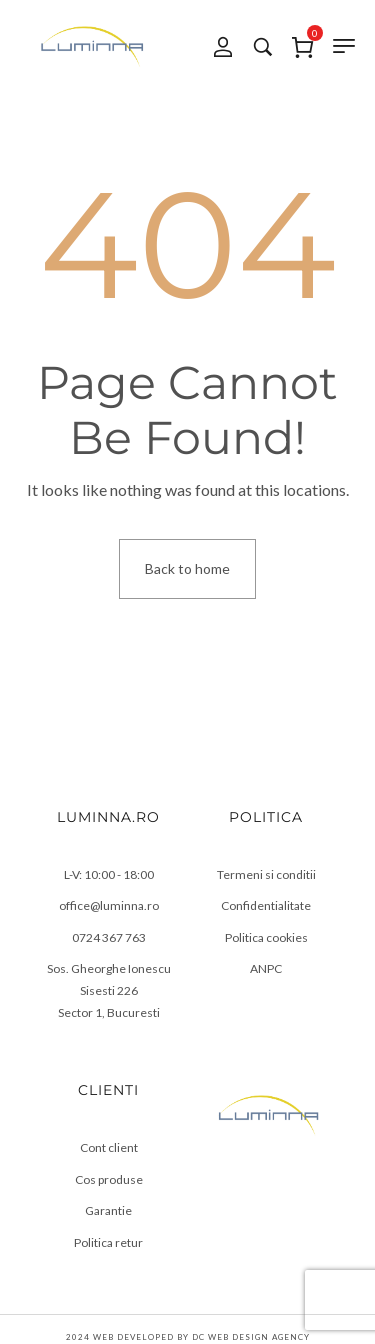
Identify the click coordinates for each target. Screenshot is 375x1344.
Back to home (187, 568)
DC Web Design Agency (251, 1337)
